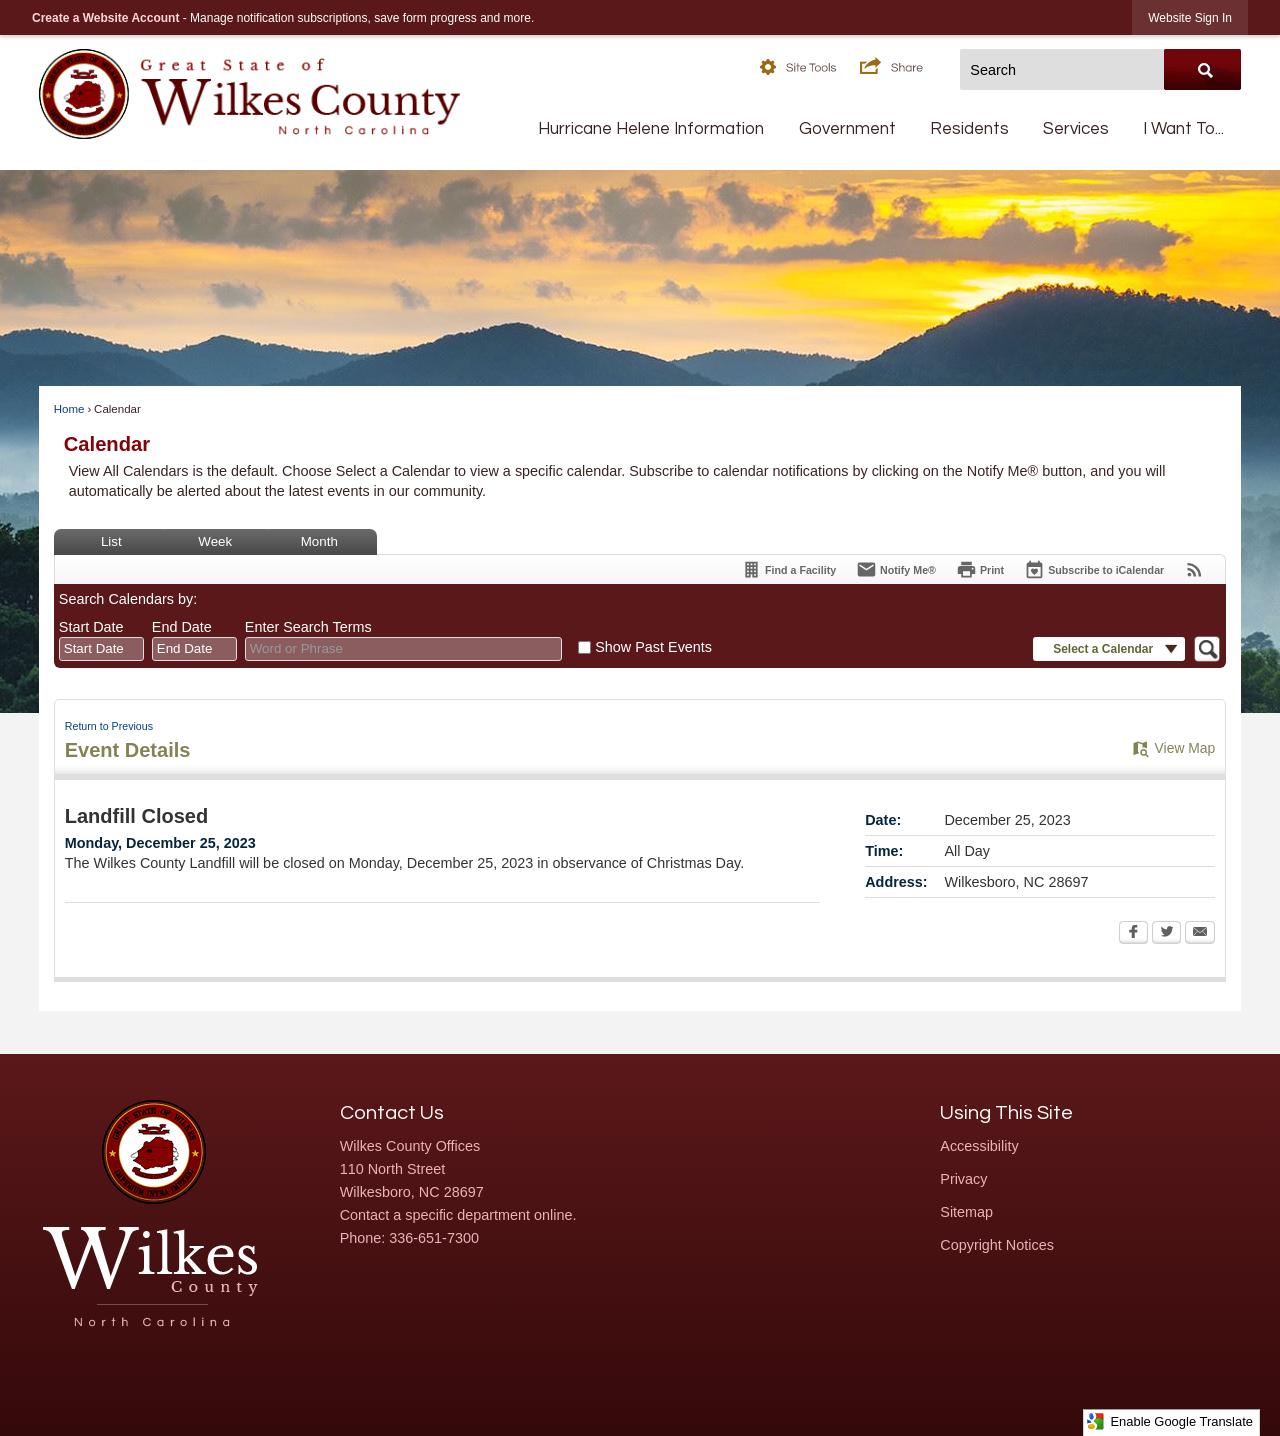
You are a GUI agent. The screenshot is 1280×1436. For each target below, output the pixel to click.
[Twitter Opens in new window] (1166, 934)
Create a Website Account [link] (105, 18)
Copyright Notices (997, 1245)
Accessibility (979, 1146)
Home (69, 409)
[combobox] (101, 649)
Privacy (963, 1179)
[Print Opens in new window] (980, 569)
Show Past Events (653, 647)
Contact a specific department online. (458, 1215)
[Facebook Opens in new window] (1133, 934)
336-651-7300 (434, 1238)
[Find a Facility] (788, 569)
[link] (1190, 17)
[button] (810, 65)
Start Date (91, 627)
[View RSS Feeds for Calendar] (1194, 569)
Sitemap (966, 1212)
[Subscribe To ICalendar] (1094, 569)
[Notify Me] (896, 569)
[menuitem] (651, 129)
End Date (182, 627)
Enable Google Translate (1169, 1421)
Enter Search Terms (308, 627)
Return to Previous (109, 726)
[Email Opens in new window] (1200, 934)
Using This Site (1006, 1112)
